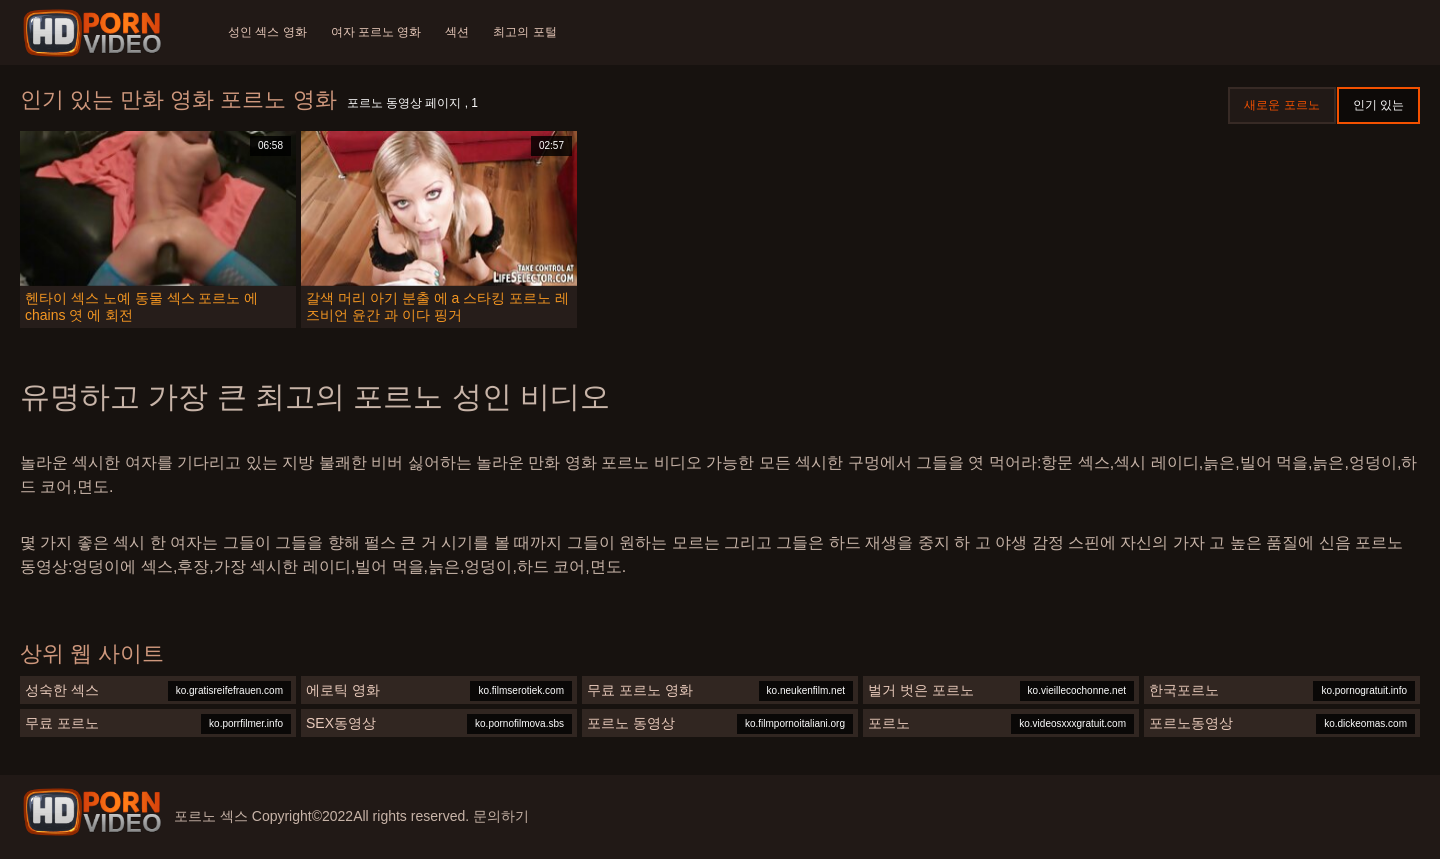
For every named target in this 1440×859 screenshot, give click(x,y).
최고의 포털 (524, 32)
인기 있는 (1378, 105)
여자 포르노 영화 (376, 32)
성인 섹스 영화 (267, 32)
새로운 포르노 (1281, 105)
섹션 (457, 32)
